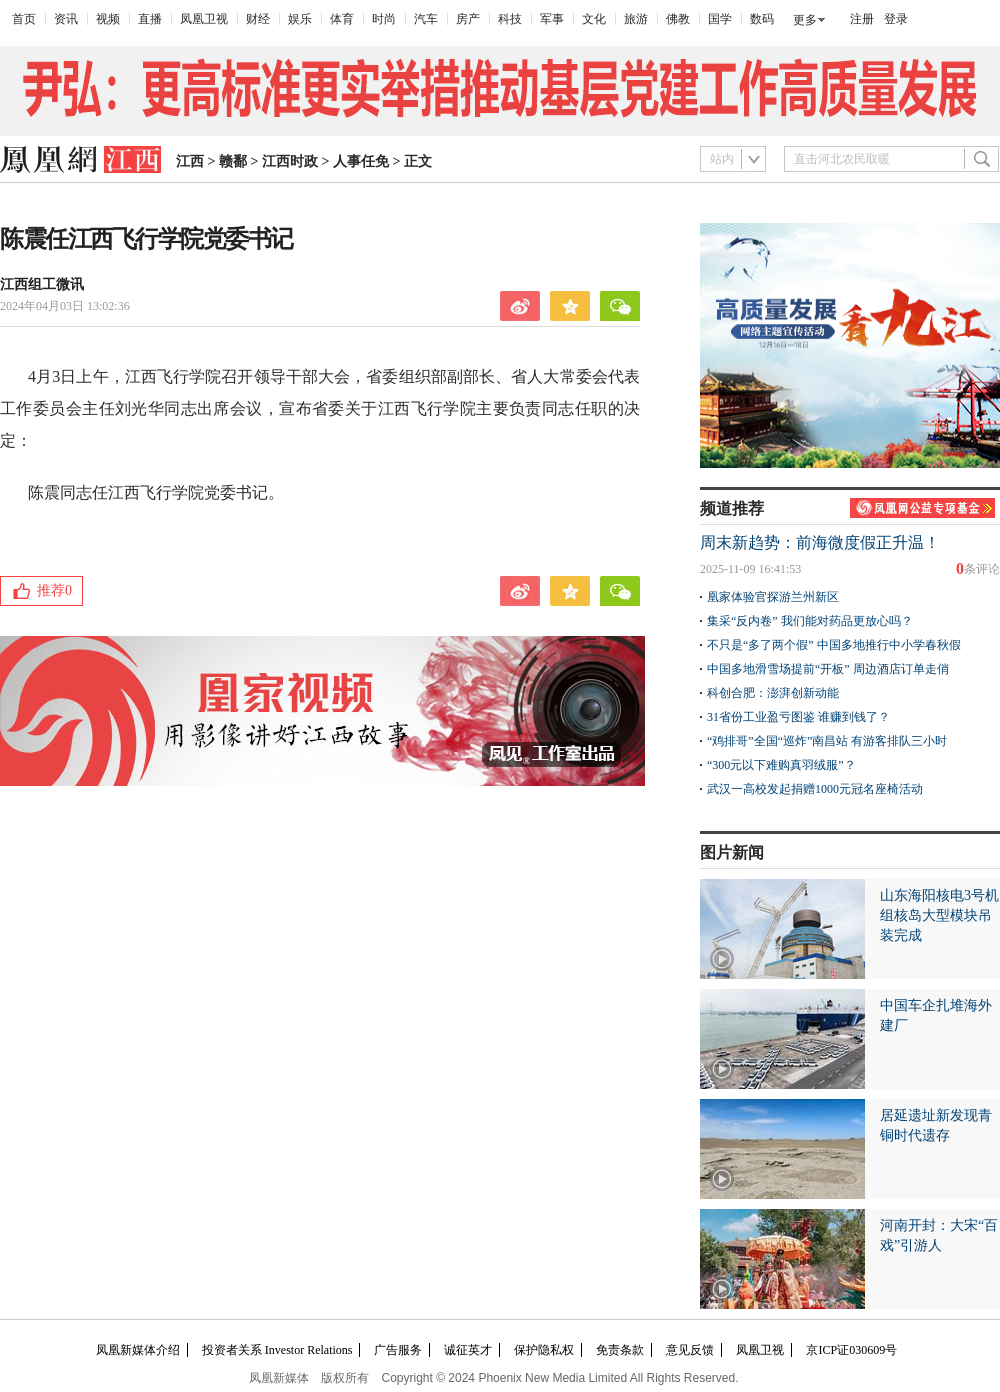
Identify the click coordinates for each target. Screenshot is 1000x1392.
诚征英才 (468, 1350)
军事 (552, 19)
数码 (762, 19)
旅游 (636, 19)
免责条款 (620, 1350)
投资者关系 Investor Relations (277, 1350)
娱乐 (300, 19)
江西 (190, 161)
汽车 (426, 19)
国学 (720, 19)
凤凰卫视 (204, 19)
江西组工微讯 (42, 284)
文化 (594, 19)
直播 (150, 19)
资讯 (66, 19)
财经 (258, 19)
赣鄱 (233, 161)
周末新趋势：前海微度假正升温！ (820, 542)
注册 (862, 19)
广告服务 (398, 1350)
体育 (342, 19)
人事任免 (361, 161)
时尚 (384, 19)
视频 (108, 19)
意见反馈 (690, 1350)
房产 (468, 19)
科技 (510, 19)
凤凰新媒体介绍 (138, 1350)
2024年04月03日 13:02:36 (65, 306)
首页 (24, 19)
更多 (805, 20)
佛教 (678, 19)
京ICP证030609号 (851, 1350)
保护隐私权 (544, 1350)
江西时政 (290, 161)
